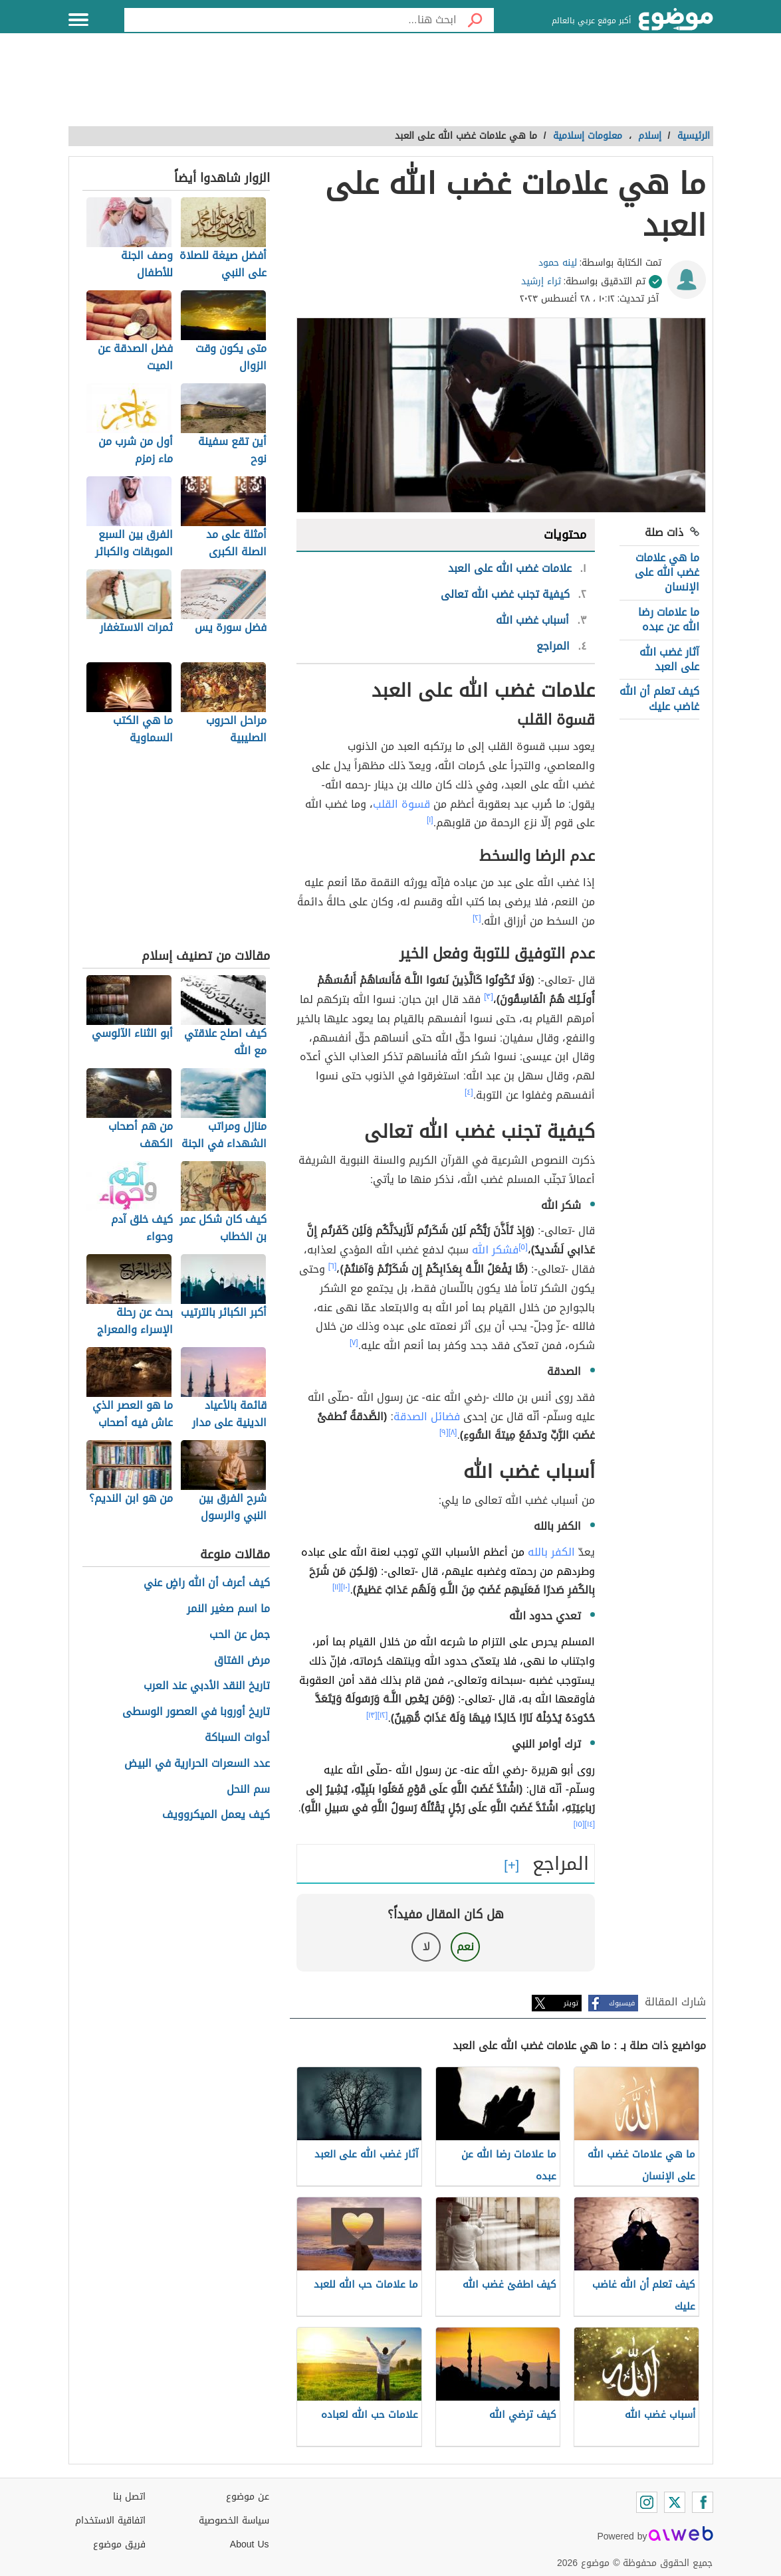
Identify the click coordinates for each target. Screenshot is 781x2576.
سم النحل (248, 1789)
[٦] (332, 1266)
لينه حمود (557, 263)
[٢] (477, 918)
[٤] (469, 1092)
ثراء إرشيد (541, 281)
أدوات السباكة (237, 1738)
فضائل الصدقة (426, 1416)
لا (426, 1946)
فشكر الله (495, 1250)
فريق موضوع (119, 2544)
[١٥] (579, 1824)
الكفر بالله (551, 1552)
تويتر (571, 2003)
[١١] (336, 1587)
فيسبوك (622, 2003)
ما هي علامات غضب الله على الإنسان (667, 572)
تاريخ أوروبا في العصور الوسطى (196, 1712)
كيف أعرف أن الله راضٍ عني (207, 1583)
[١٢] (383, 1715)
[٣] (488, 996)
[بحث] (475, 20)
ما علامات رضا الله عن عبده (668, 619)
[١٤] (589, 1824)
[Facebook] (702, 2502)
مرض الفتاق (242, 1661)
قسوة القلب (401, 804)
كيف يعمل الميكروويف (216, 1815)
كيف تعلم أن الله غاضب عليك (659, 698)
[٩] (444, 1432)
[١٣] (372, 1715)
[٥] (523, 1247)
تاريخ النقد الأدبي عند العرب (207, 1686)
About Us (249, 2544)
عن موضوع (247, 2497)
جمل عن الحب (239, 1635)
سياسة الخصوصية (234, 2521)
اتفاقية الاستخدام (110, 2521)
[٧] (354, 1342)
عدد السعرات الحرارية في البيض (197, 1764)
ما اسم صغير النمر (228, 1609)
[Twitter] (674, 2502)
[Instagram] (646, 2502)
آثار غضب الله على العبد (669, 659)
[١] (430, 819)
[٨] (453, 1432)
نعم (465, 1946)
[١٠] (345, 1587)
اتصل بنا (129, 2497)
